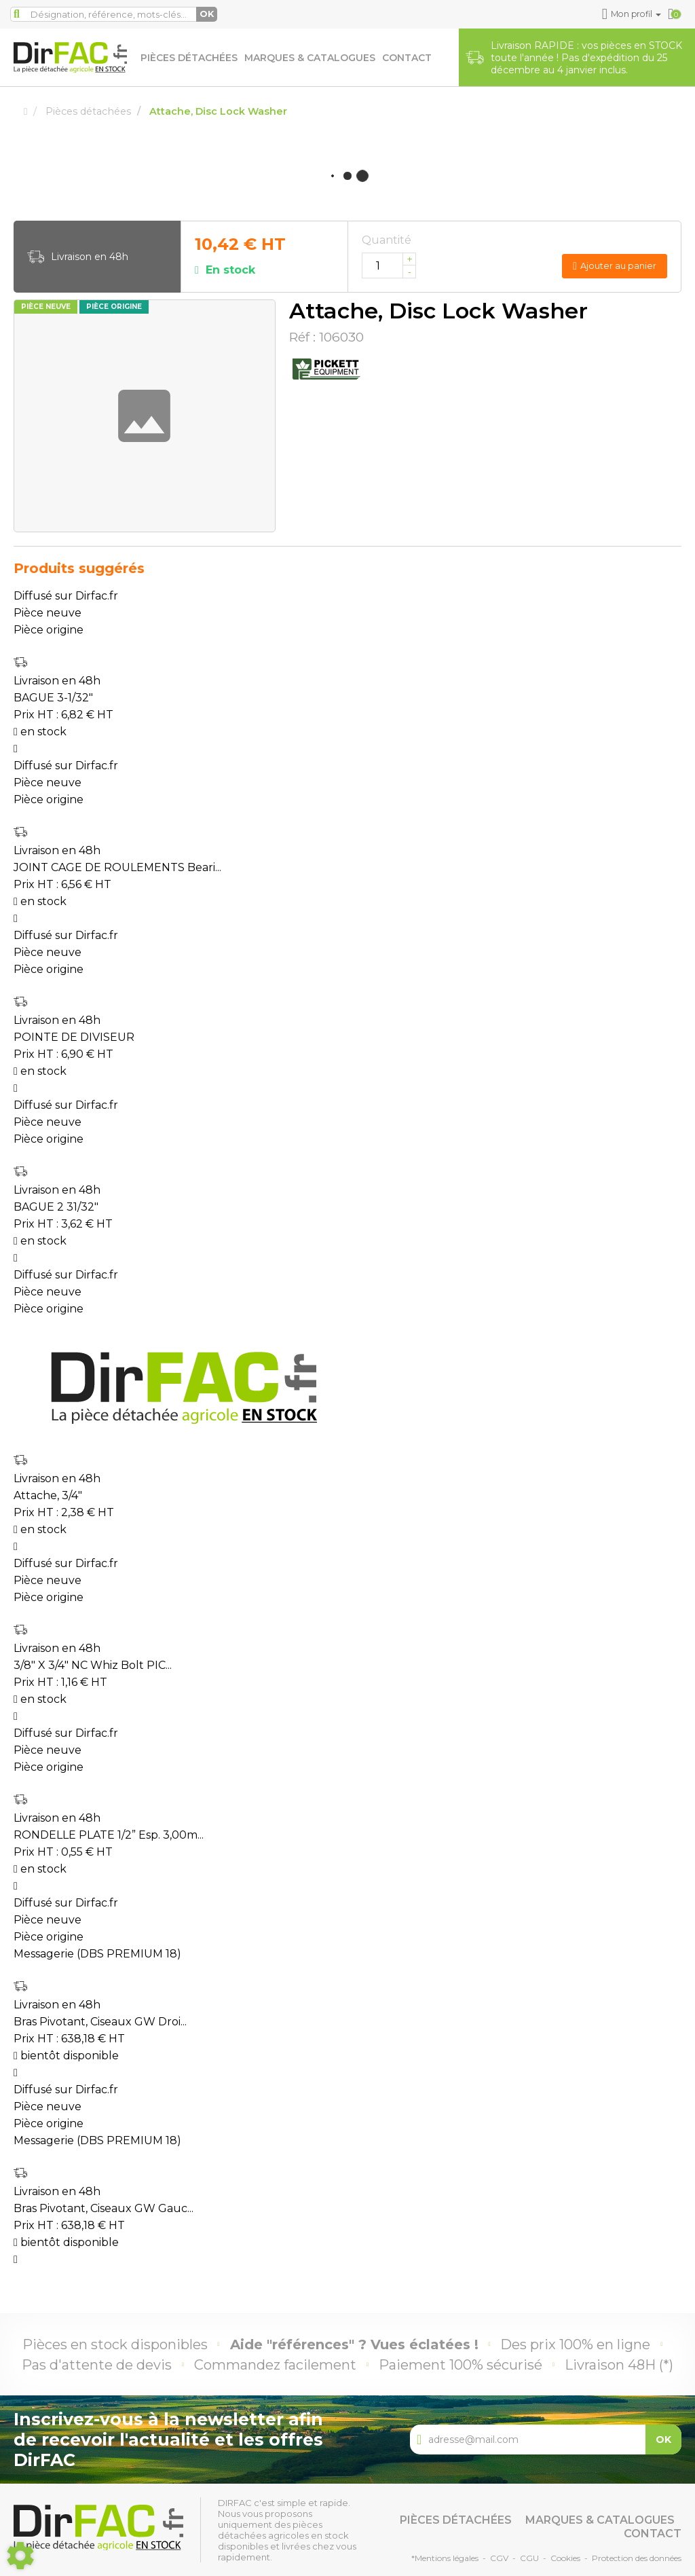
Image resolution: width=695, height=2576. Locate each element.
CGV (499, 2558)
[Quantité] (389, 265)
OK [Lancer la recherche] (207, 14)
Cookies (565, 2558)
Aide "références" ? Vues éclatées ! (354, 2344)
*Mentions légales (444, 2558)
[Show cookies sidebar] (20, 2555)
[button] (632, 14)
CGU (529, 2558)
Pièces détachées (189, 58)
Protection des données (636, 2558)
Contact (407, 58)
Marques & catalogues (309, 58)
